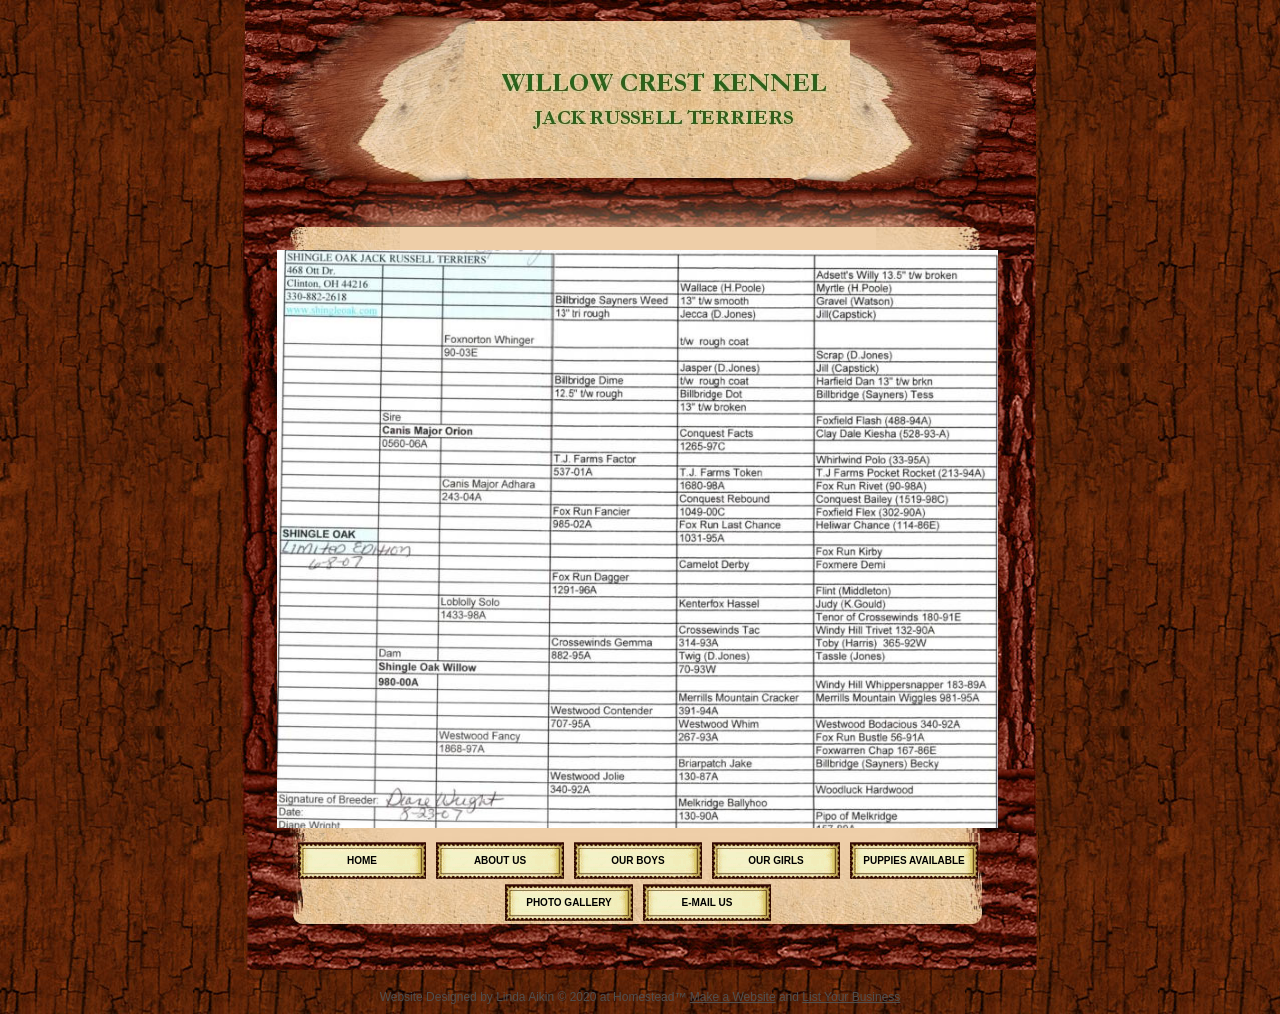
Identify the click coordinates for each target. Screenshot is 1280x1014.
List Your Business (851, 997)
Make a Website (733, 997)
